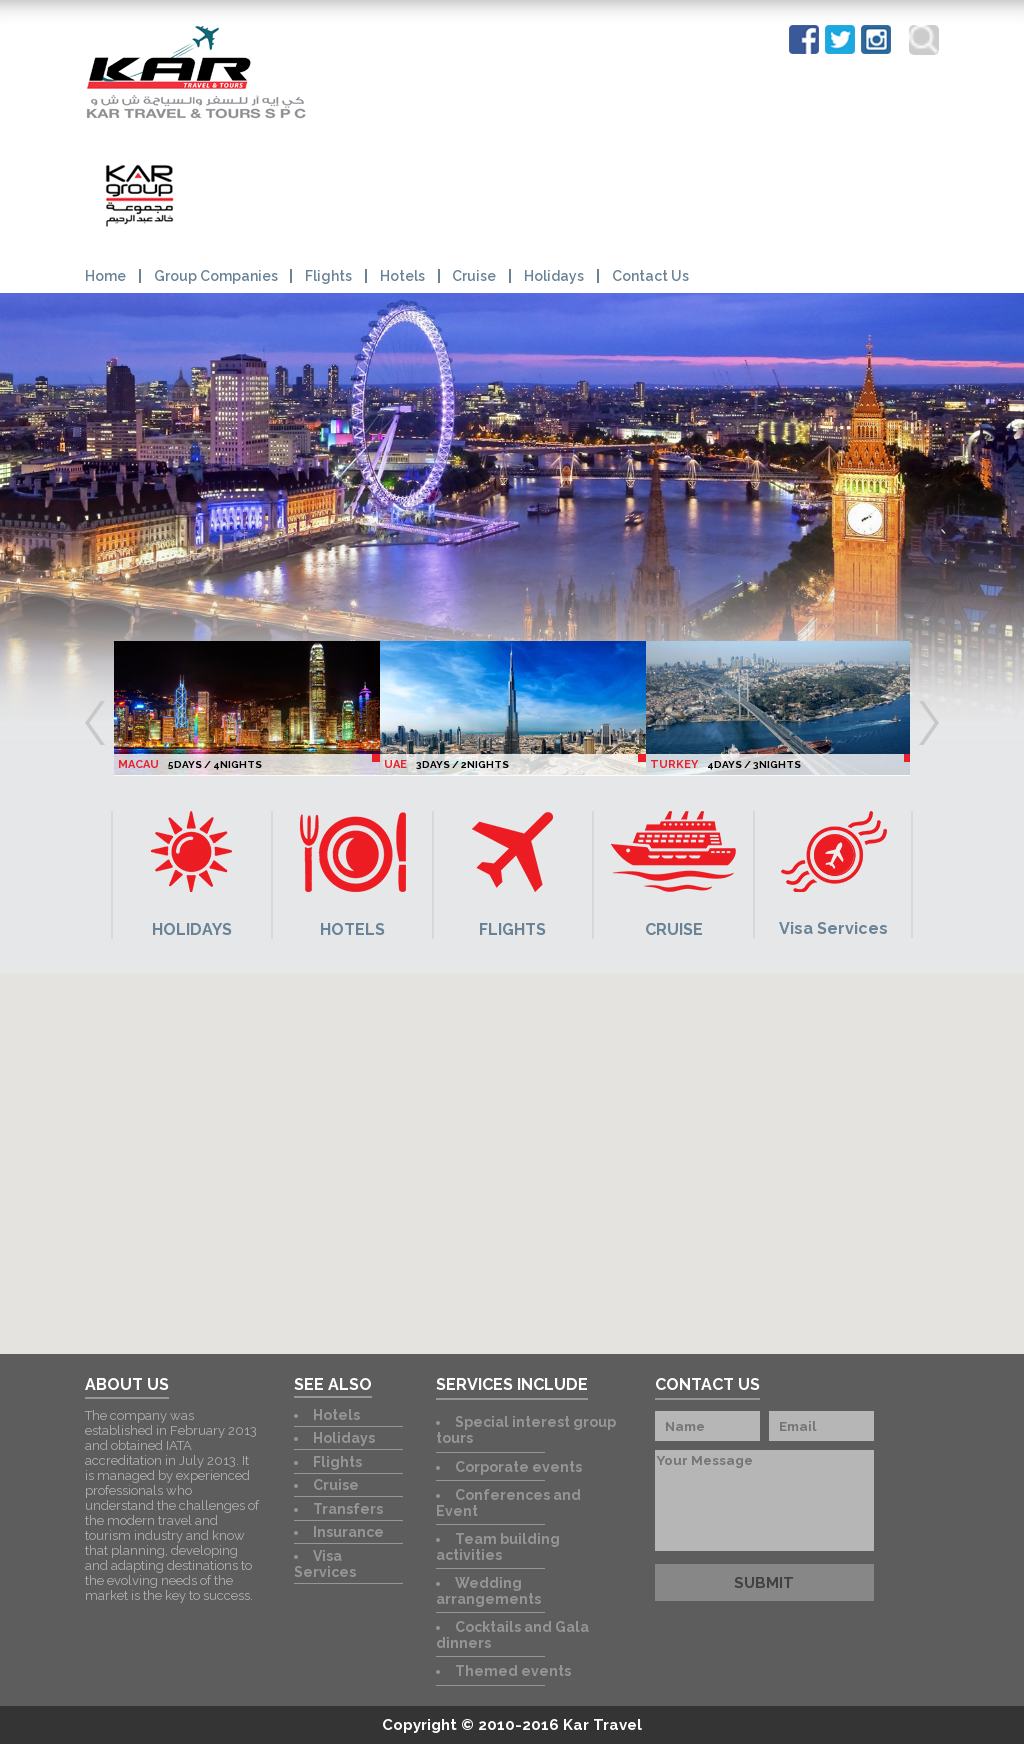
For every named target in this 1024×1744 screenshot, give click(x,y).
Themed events (513, 1671)
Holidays (554, 276)
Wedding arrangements (488, 1591)
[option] (247, 708)
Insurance (348, 1532)
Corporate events (518, 1467)
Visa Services (325, 1564)
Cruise (474, 276)
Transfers (348, 1509)
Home (105, 276)
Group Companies (216, 276)
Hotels (402, 276)
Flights (328, 276)
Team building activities (498, 1547)
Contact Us (650, 276)
